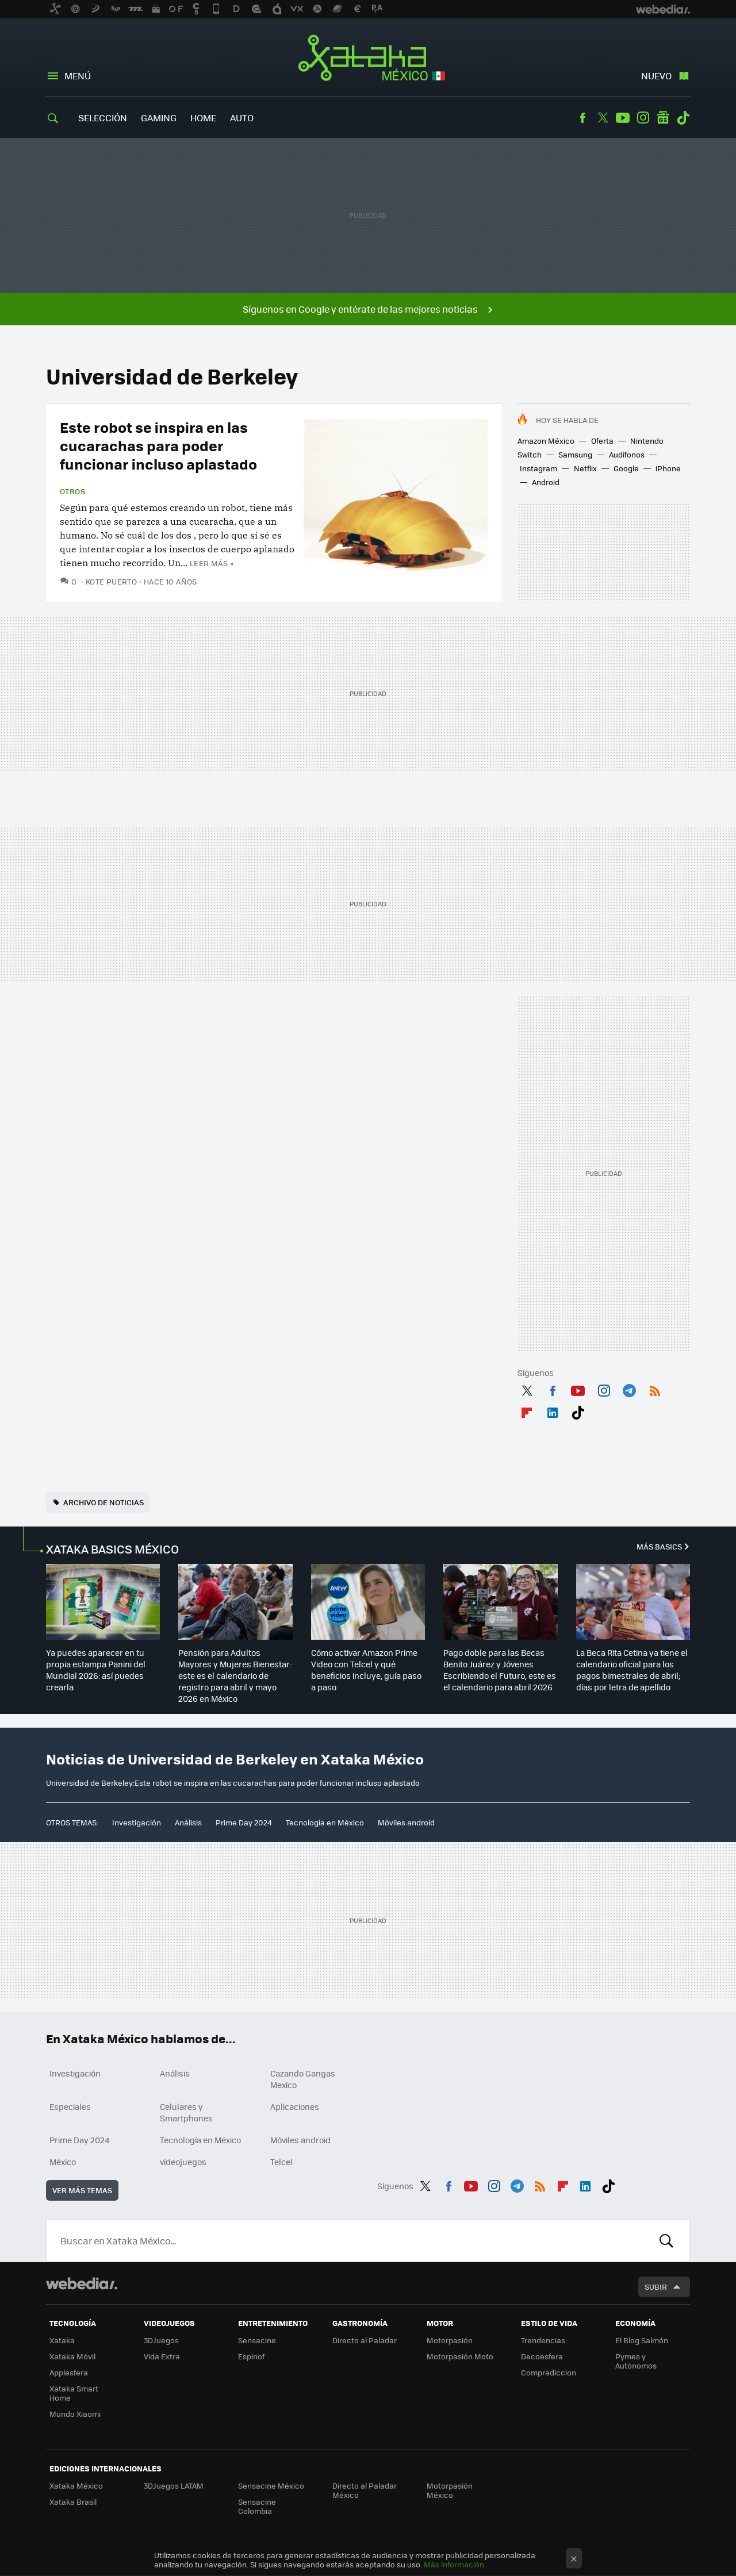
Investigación (136, 1822)
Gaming (159, 117)
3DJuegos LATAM (174, 2485)
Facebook (582, 118)
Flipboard (527, 1410)
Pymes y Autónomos (636, 2361)
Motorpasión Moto (460, 2356)
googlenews (663, 118)
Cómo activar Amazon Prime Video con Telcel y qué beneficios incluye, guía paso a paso (366, 1670)
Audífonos (627, 454)
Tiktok (683, 118)
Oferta (602, 440)
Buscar (666, 2240)
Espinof (251, 2356)
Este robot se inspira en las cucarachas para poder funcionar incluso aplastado (158, 445)
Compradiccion (548, 2372)
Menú (77, 75)
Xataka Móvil (72, 2356)
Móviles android (406, 1822)
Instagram (643, 118)
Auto (242, 117)
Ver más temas (82, 2190)
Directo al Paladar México (364, 2490)
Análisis (188, 1822)
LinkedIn (552, 1410)
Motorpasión (450, 2340)
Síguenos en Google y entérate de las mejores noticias (360, 309)
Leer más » (211, 563)
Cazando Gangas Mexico (302, 2078)
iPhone (668, 468)
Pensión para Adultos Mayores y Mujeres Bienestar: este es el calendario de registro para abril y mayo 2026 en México (235, 1675)
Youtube (623, 118)
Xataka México (368, 59)
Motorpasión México (450, 2490)
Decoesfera (542, 2356)
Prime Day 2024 (244, 1822)
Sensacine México (271, 2485)
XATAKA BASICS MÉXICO (112, 1549)
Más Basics (659, 1546)
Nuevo (656, 75)
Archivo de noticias (103, 1502)
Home (203, 117)
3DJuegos (161, 2340)
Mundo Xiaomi (75, 2413)
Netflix (585, 468)
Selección (102, 117)
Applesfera (68, 2372)
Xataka (62, 2340)
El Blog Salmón (641, 2340)
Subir (656, 2286)
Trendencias (543, 2340)
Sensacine (257, 2340)
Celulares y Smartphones (186, 2112)
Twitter (603, 118)
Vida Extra (162, 2356)
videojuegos (183, 2161)
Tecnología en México (325, 1822)
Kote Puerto (111, 581)
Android (545, 481)
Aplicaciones (294, 2106)
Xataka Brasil (73, 2501)
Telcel (281, 2161)
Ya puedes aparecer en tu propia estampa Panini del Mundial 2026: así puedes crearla (95, 1670)
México (62, 2161)
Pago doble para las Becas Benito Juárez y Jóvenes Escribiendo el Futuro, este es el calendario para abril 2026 (499, 1670)
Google (626, 468)
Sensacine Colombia (257, 2506)
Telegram (629, 1388)
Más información (454, 2564)
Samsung (575, 454)
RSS (655, 1388)
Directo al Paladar (364, 2340)
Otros (72, 491)
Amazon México (546, 440)
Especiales (70, 2106)
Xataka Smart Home (73, 2393)
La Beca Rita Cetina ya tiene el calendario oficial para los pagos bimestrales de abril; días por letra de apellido (632, 1670)
